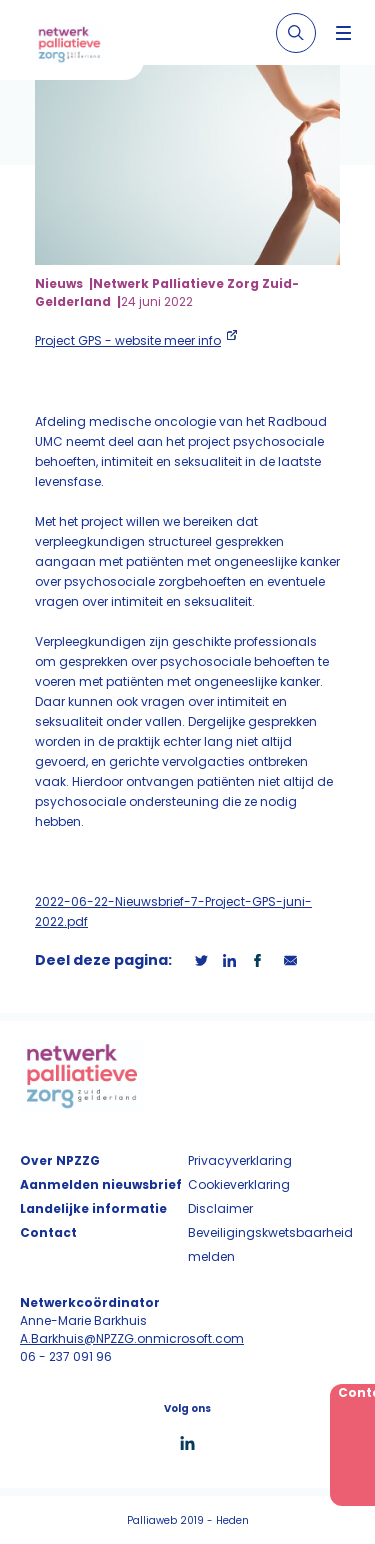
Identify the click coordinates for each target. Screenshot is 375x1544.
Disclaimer (220, 1208)
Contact (48, 1232)
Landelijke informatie (93, 1208)
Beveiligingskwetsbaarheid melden (270, 1244)
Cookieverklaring (239, 1184)
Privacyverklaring (240, 1160)
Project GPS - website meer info (128, 340)
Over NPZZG (60, 1160)
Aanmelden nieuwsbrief (101, 1184)
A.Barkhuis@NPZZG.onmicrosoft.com (132, 1338)
